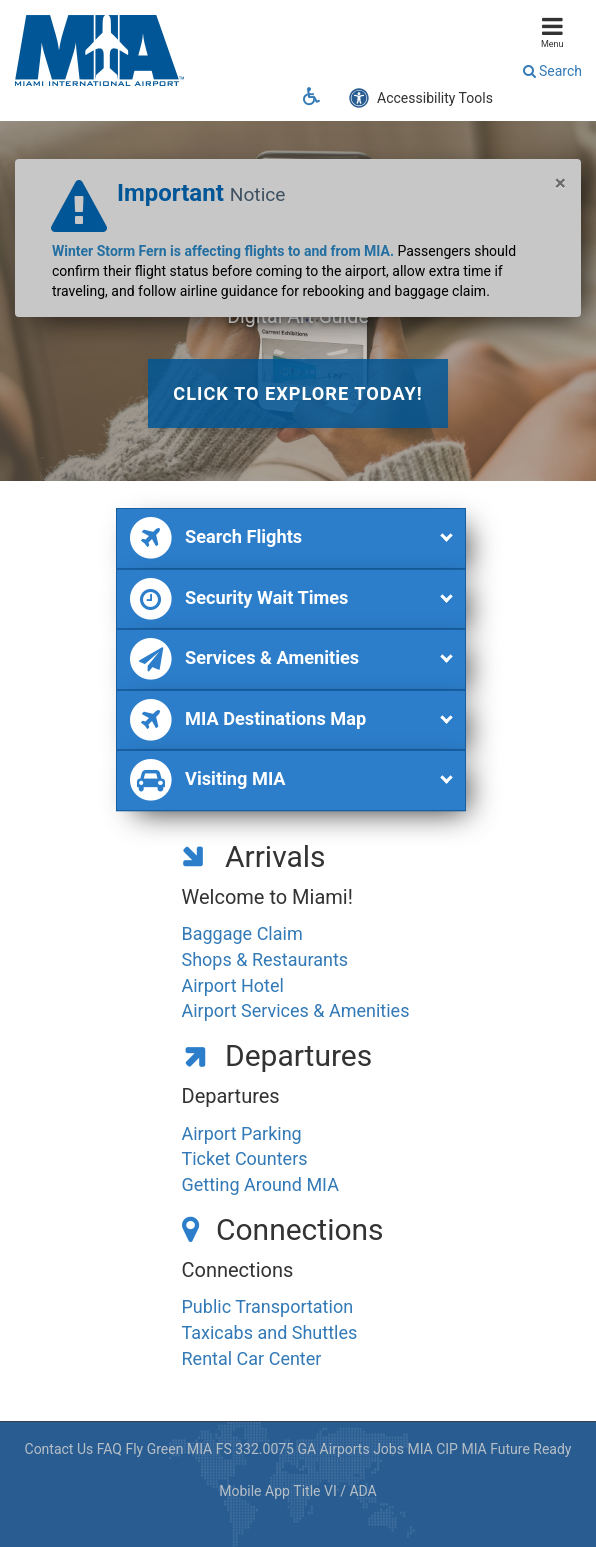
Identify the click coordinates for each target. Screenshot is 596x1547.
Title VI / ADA (334, 1491)
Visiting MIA (206, 780)
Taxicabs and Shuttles (270, 1332)
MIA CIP (432, 1449)
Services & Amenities (243, 659)
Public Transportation (268, 1306)
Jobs (388, 1449)
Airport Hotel (233, 985)
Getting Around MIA (260, 1184)
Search (552, 71)
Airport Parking (242, 1133)
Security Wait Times (238, 599)
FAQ (109, 1449)
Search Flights (215, 538)
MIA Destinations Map (247, 720)
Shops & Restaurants (265, 959)
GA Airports (333, 1449)
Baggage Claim (242, 933)
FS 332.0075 (255, 1449)
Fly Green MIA (168, 1449)
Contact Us (59, 1449)
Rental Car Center (252, 1358)
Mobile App (254, 1491)
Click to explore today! (297, 393)
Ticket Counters (245, 1158)
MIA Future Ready (516, 1449)
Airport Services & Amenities (296, 1010)
